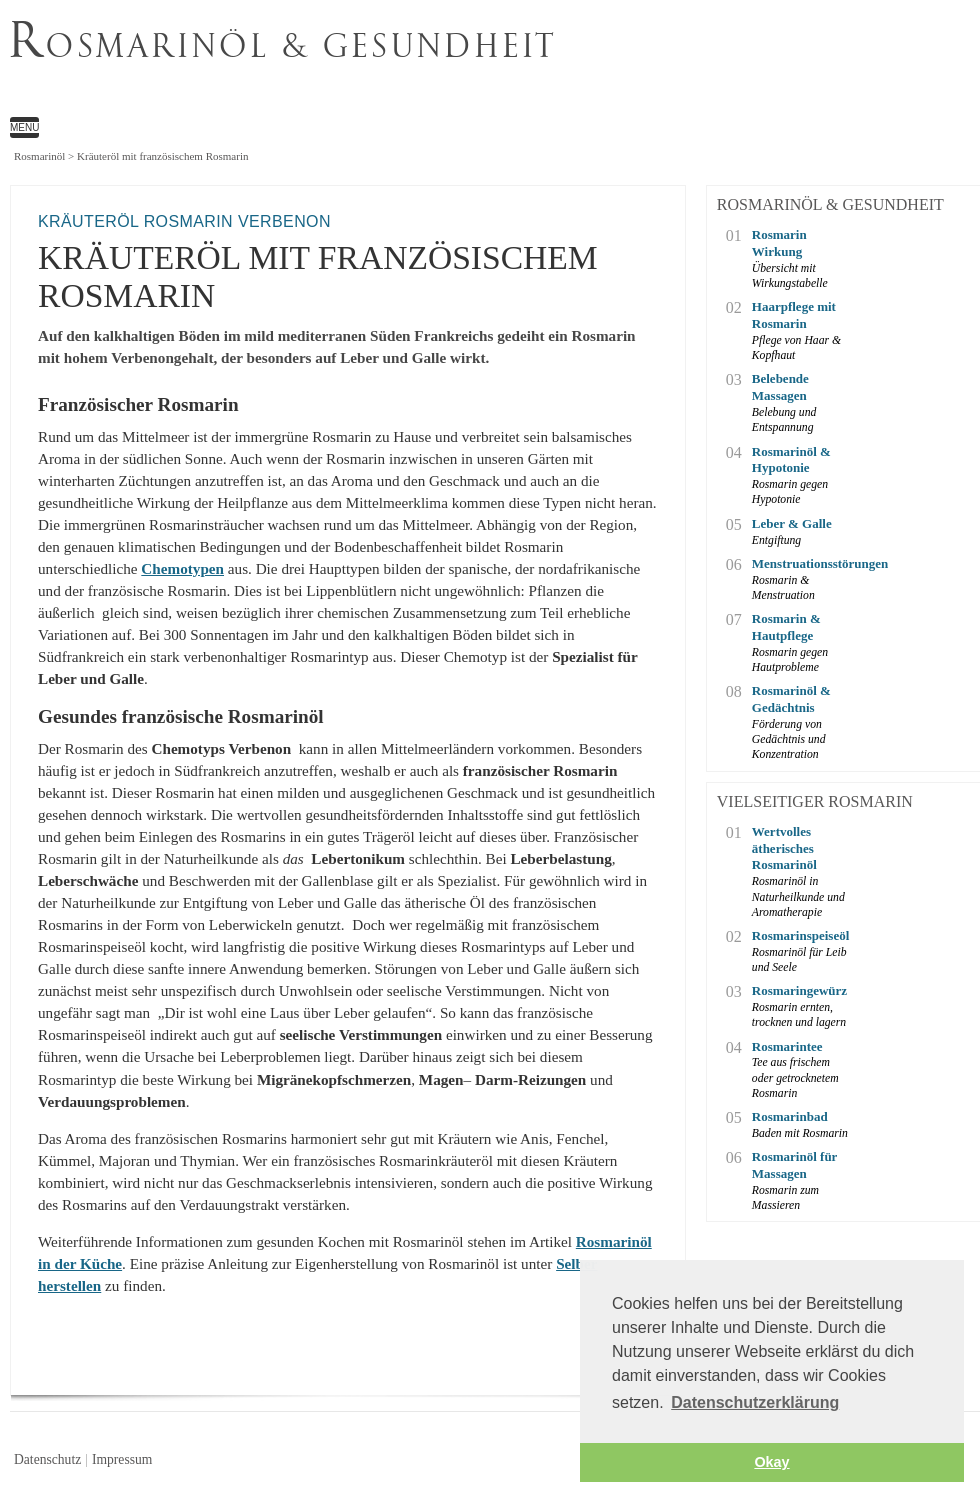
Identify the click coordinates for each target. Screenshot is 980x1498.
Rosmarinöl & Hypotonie (791, 460)
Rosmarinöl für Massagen (794, 1165)
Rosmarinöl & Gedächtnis (791, 699)
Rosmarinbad (790, 1116)
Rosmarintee (787, 1046)
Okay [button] (771, 1462)
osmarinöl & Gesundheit (282, 45)
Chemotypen (182, 568)
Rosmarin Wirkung (779, 243)
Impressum (122, 1459)
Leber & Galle (792, 523)
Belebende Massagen (780, 387)
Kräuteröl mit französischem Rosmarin (442, 66)
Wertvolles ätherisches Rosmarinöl (784, 848)
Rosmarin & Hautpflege (786, 627)
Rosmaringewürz (799, 990)
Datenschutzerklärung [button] (755, 1402)
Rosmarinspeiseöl (801, 935)
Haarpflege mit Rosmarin (794, 315)
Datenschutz (47, 1459)
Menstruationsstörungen (803, 563)
